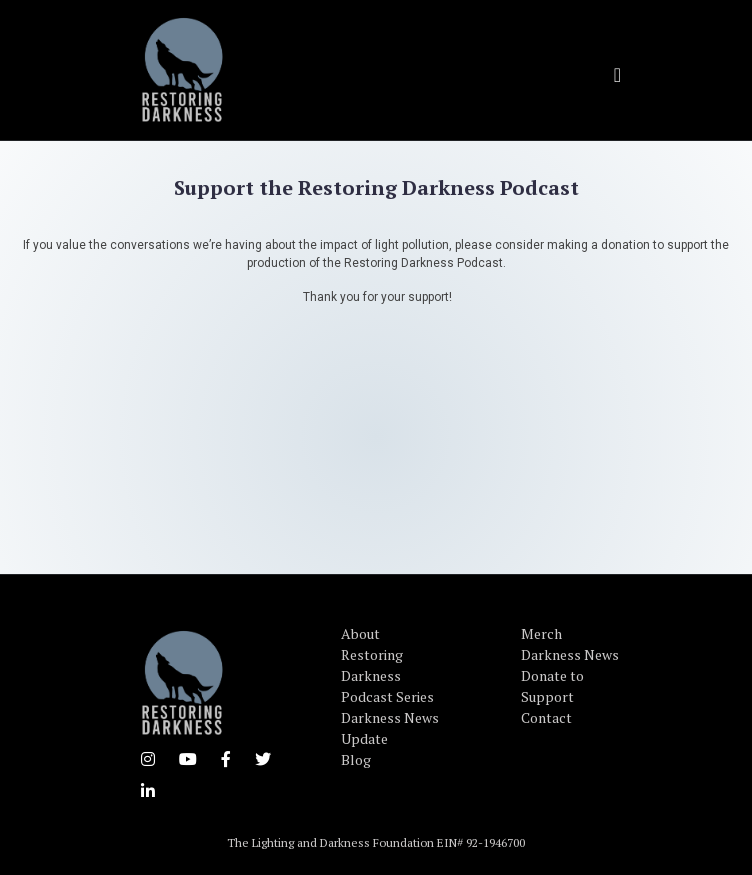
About (360, 633)
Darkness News (570, 654)
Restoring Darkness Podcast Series (387, 675)
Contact (546, 717)
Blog (356, 759)
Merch (541, 633)
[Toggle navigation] (617, 75)
